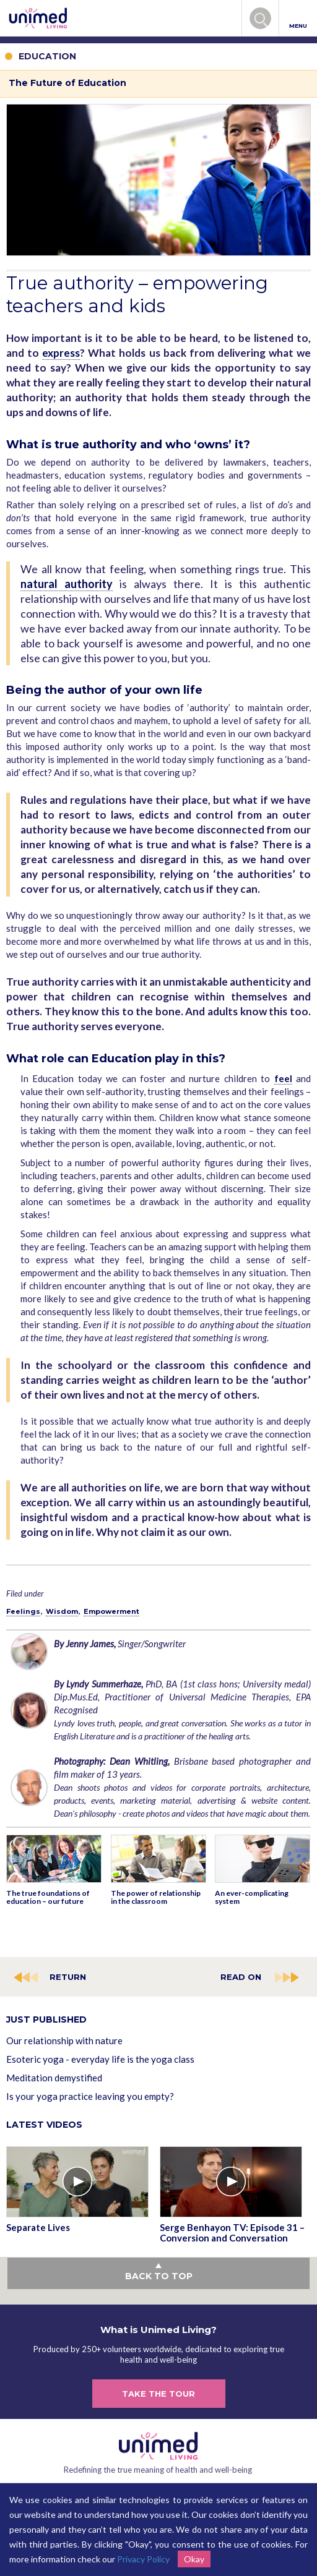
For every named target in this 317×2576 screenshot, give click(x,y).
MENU (298, 19)
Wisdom (62, 1611)
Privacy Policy (143, 2559)
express (61, 352)
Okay (194, 2559)
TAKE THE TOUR (158, 2394)
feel (283, 1078)
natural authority (66, 584)
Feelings (23, 1611)
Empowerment (111, 1611)
